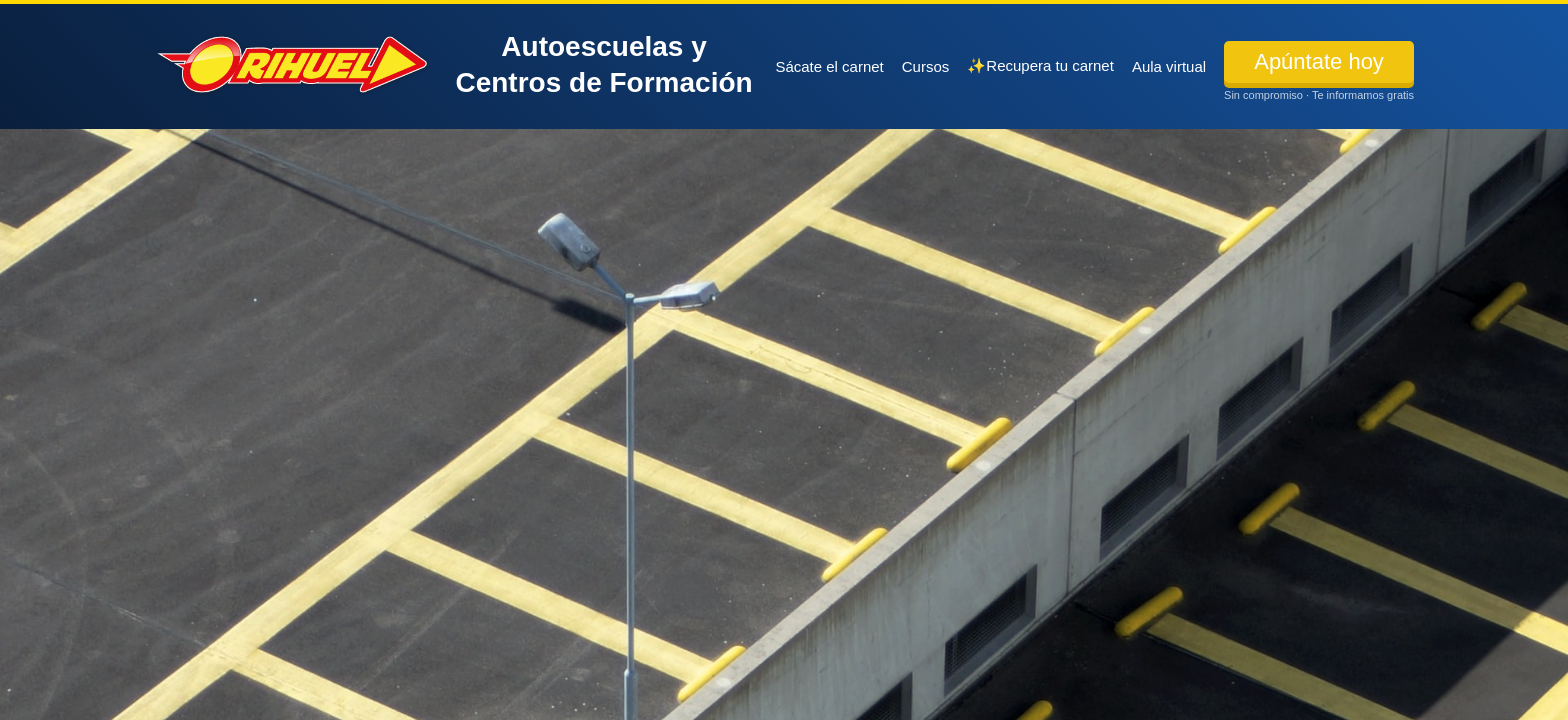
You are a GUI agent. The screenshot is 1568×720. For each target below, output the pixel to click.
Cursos (926, 66)
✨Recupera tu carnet (1040, 65)
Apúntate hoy (1319, 61)
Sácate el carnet (829, 66)
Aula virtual (1169, 66)
